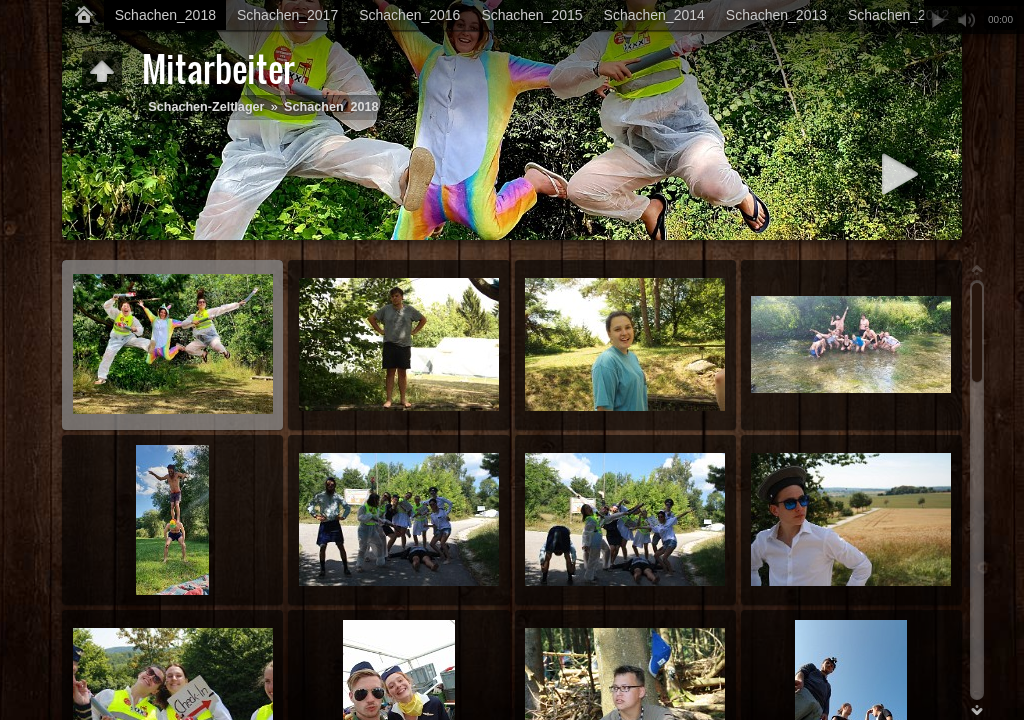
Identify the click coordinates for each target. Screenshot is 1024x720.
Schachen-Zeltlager (206, 107)
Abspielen (938, 20)
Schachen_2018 (165, 15)
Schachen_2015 (531, 15)
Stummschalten (966, 20)
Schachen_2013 (776, 15)
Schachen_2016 (409, 15)
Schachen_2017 (287, 15)
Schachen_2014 (654, 15)
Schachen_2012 (898, 15)
